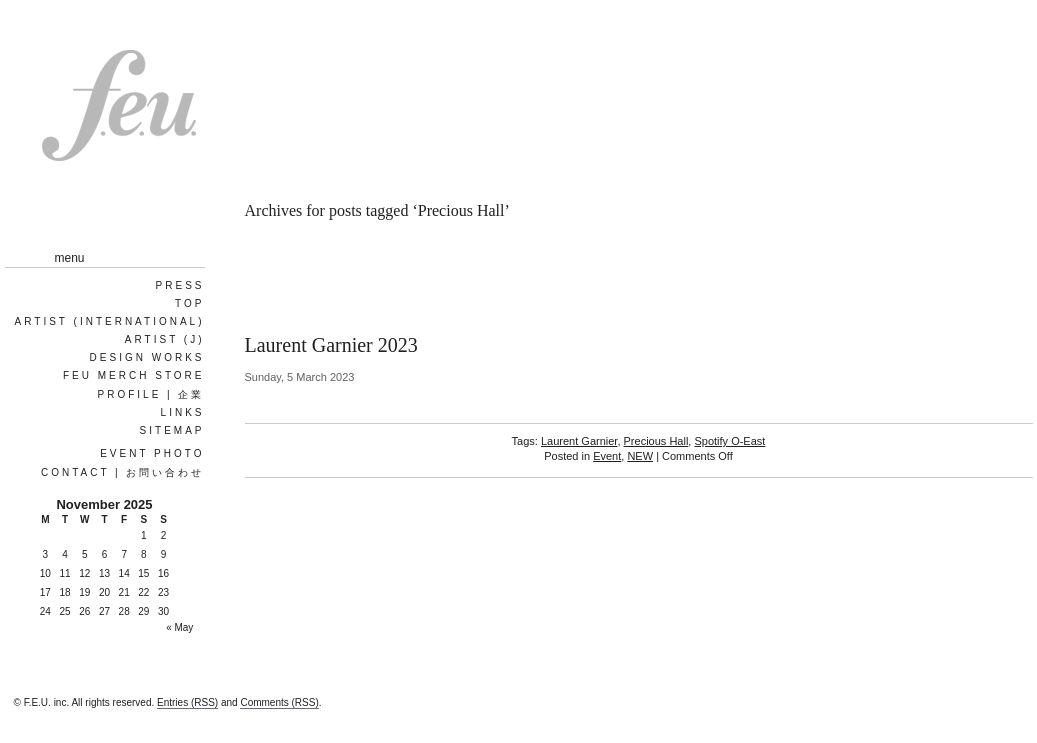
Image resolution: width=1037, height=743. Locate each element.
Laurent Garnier (579, 441)
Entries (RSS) (187, 702)
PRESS (180, 285)
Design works (147, 357)
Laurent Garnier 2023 (331, 345)
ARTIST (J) (165, 339)
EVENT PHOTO (152, 453)
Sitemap (172, 430)
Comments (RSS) (279, 702)
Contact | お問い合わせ (123, 472)
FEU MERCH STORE (134, 375)
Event (607, 456)
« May (179, 627)
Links (183, 412)
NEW (640, 456)
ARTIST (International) (110, 321)
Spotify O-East (729, 441)
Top (189, 303)
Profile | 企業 (151, 394)
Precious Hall (656, 441)
